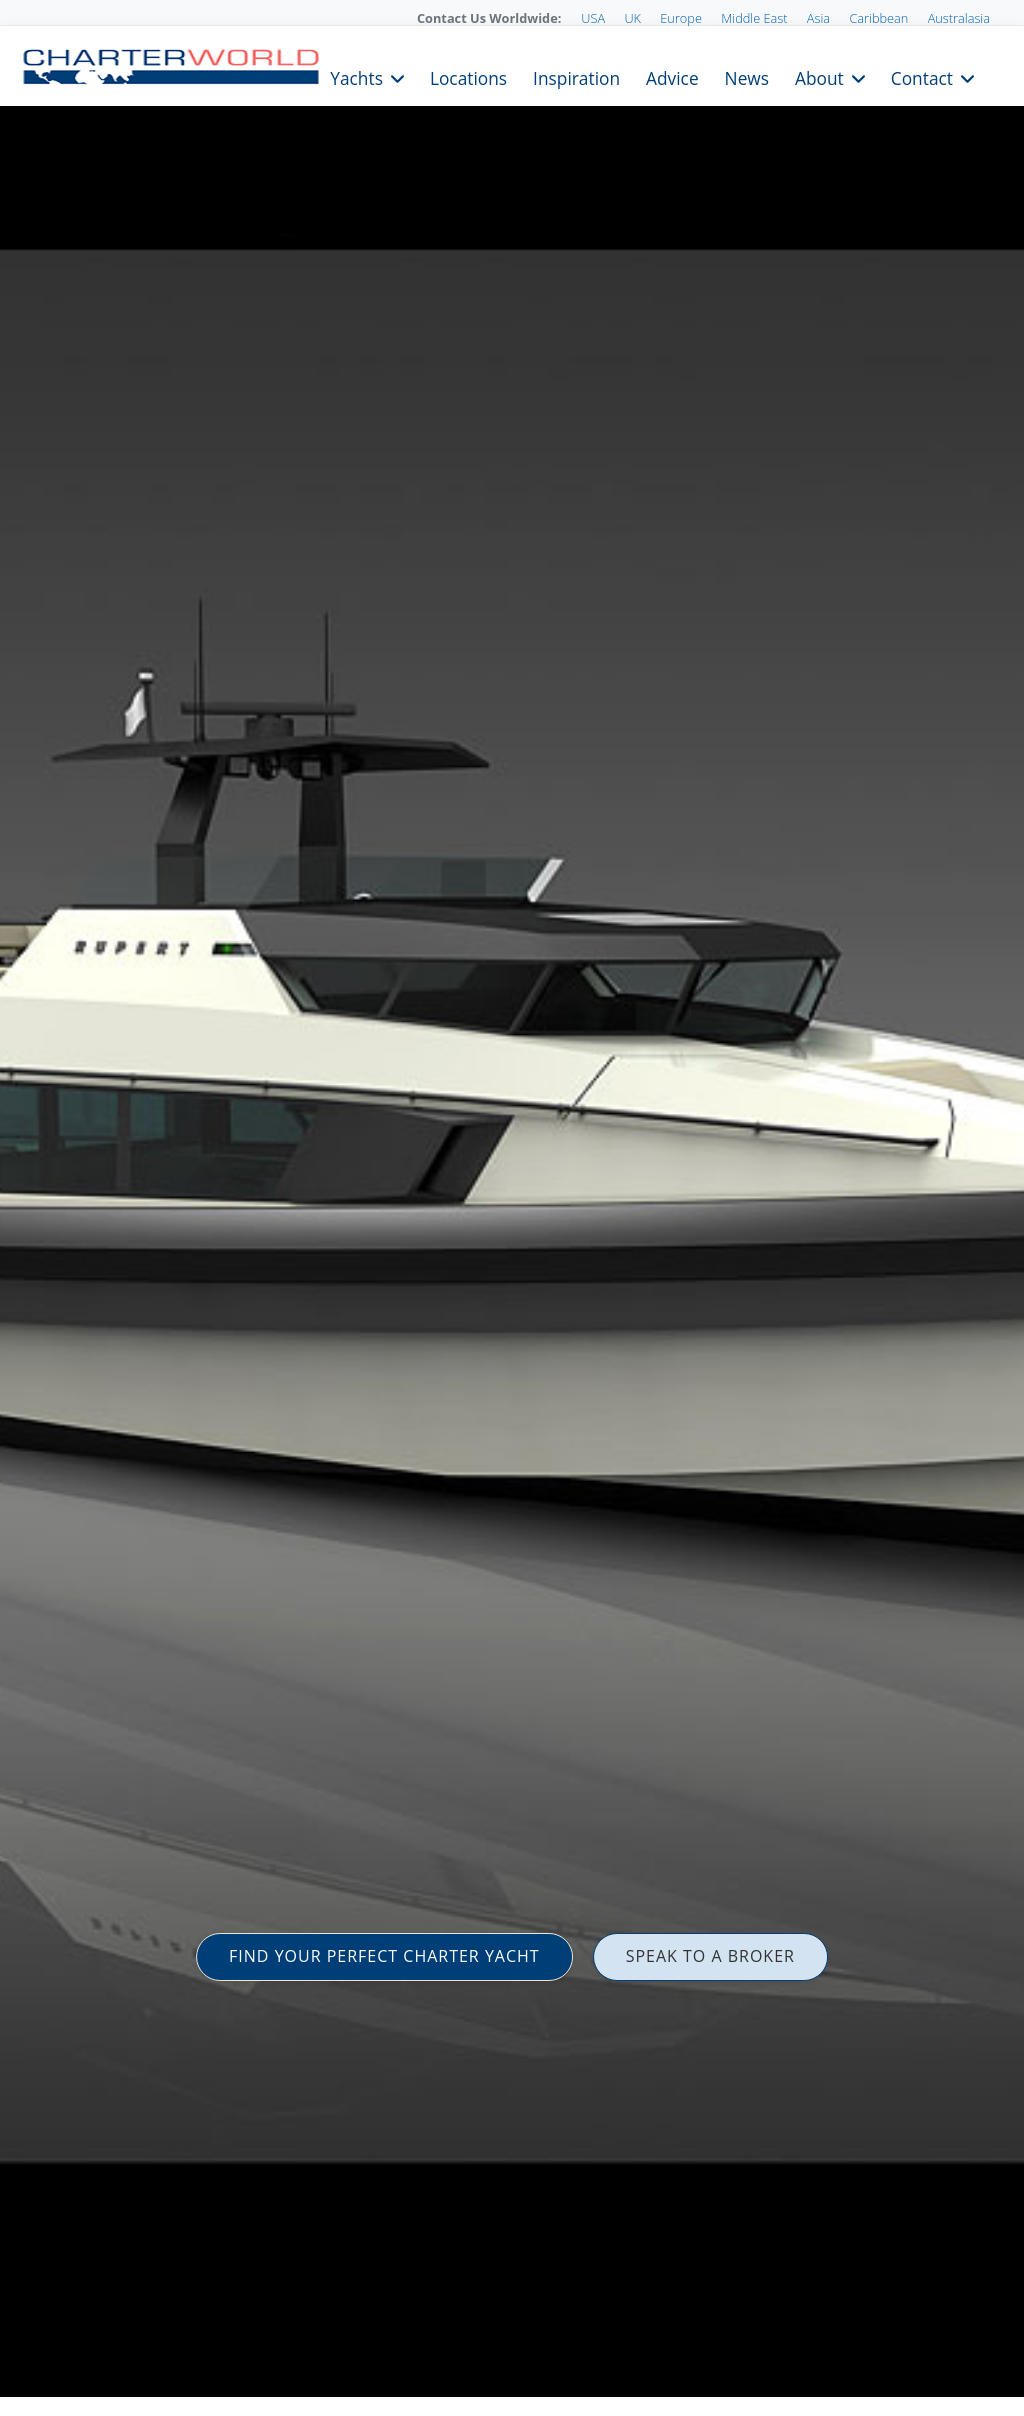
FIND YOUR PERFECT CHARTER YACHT (384, 1956)
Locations (468, 76)
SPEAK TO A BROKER (710, 1956)
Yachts (356, 76)
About (819, 76)
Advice (672, 76)
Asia (818, 18)
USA (593, 18)
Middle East (754, 18)
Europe (681, 18)
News (747, 76)
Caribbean (878, 18)
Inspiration (576, 76)
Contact (922, 76)
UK (632, 18)
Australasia (959, 18)
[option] (512, 1208)
